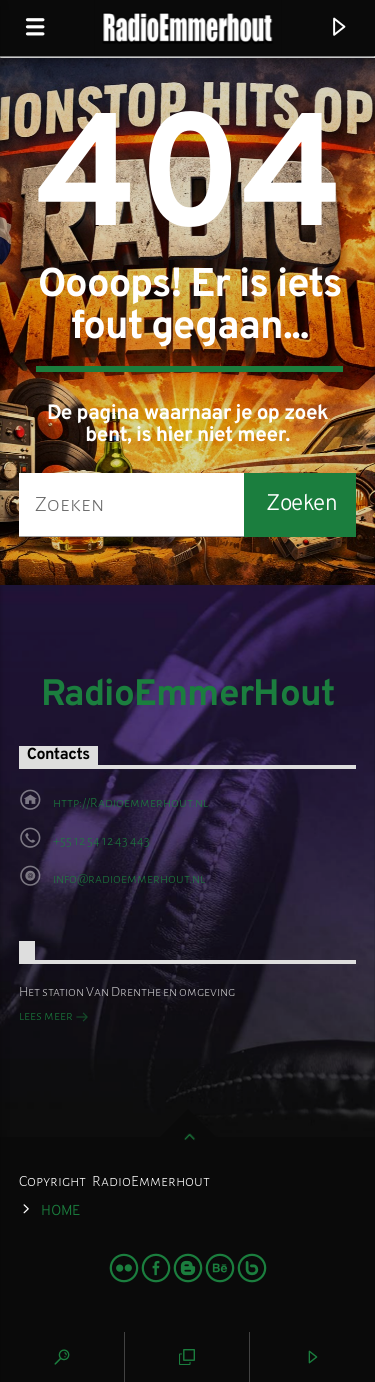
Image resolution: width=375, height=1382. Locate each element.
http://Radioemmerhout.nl (130, 803)
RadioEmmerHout (188, 696)
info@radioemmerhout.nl (129, 879)
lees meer (54, 1018)
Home (61, 1211)
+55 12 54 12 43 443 (101, 841)
